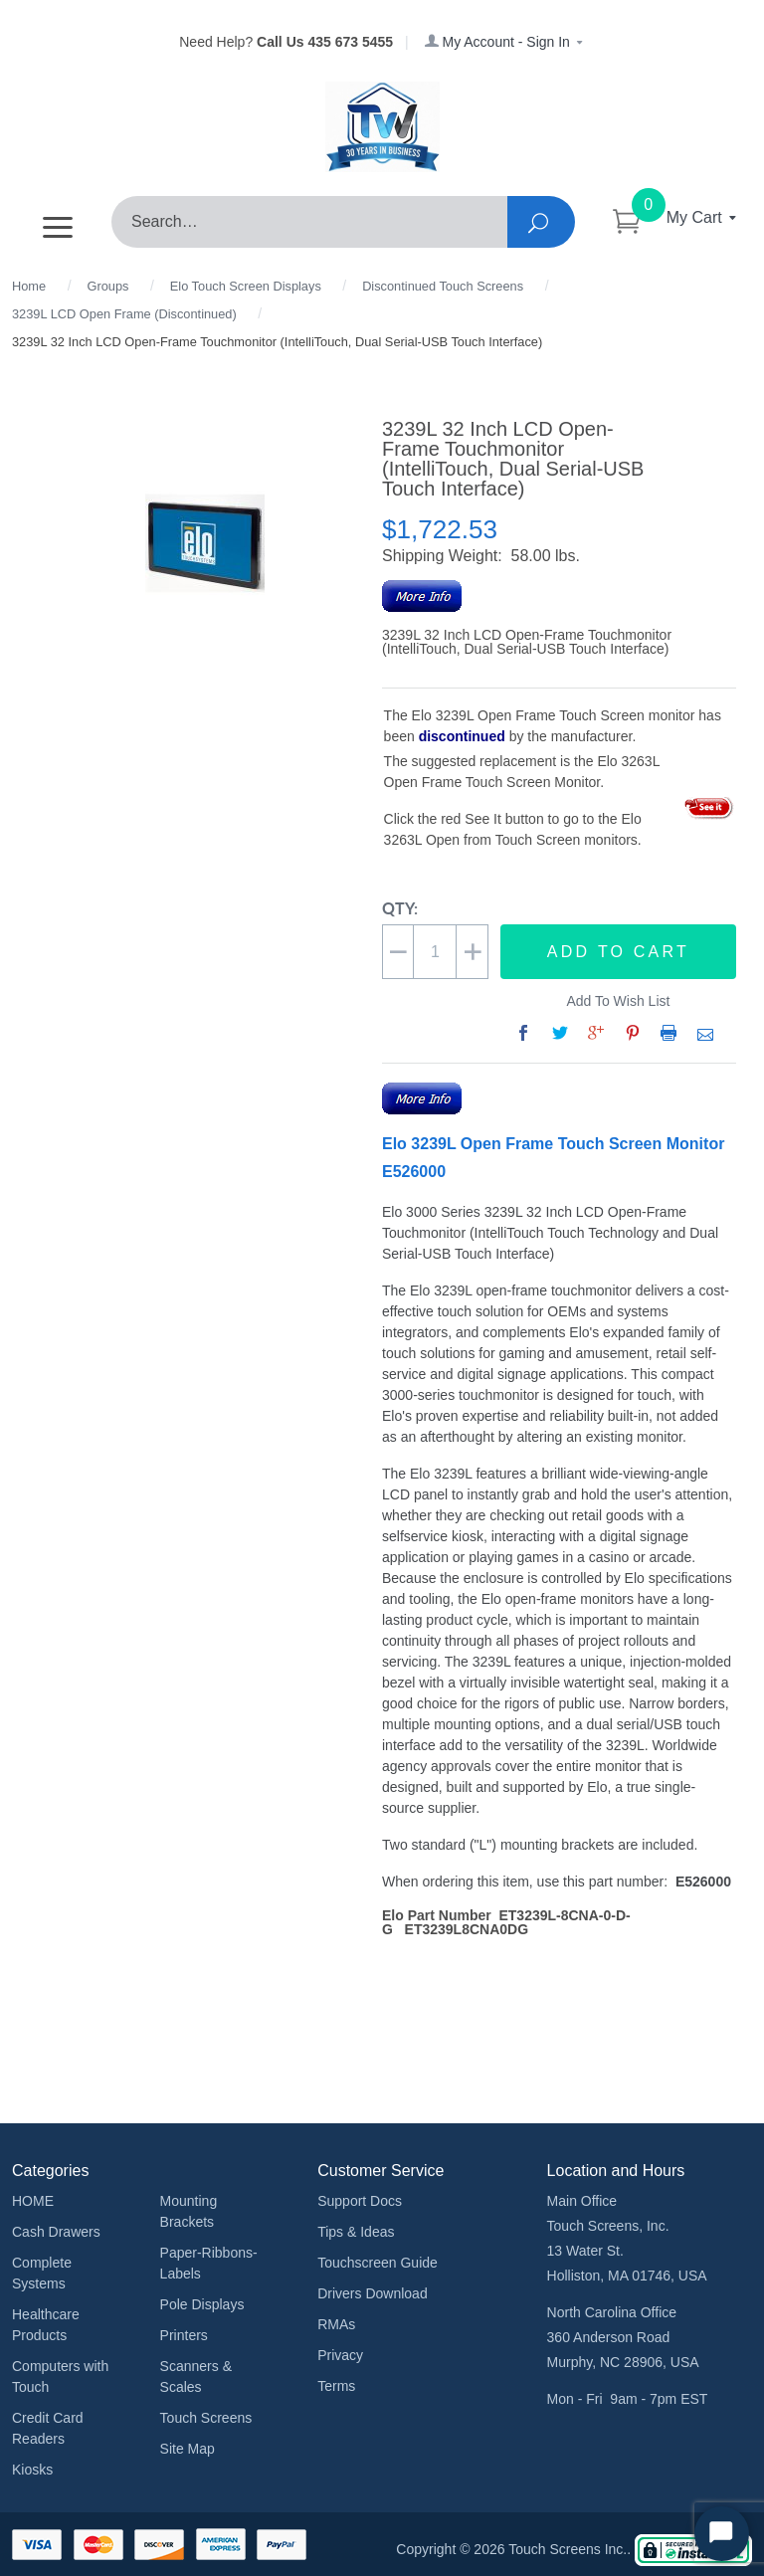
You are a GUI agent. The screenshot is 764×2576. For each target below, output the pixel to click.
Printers (184, 2335)
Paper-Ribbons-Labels (209, 2263)
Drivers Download (372, 2293)
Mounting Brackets (189, 2211)
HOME (33, 2201)
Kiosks (32, 2469)
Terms (336, 2386)
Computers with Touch (60, 2376)
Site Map (187, 2449)
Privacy (340, 2355)
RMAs (336, 2324)
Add (618, 952)
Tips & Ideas (355, 2232)
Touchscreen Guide (377, 2263)
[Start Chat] (721, 2533)
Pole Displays (202, 2304)
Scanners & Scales (196, 2376)
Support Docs (359, 2201)
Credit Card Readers (48, 2428)
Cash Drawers (56, 2232)
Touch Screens (206, 2418)
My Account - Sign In (505, 42)
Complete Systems (42, 2273)
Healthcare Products (46, 2324)
